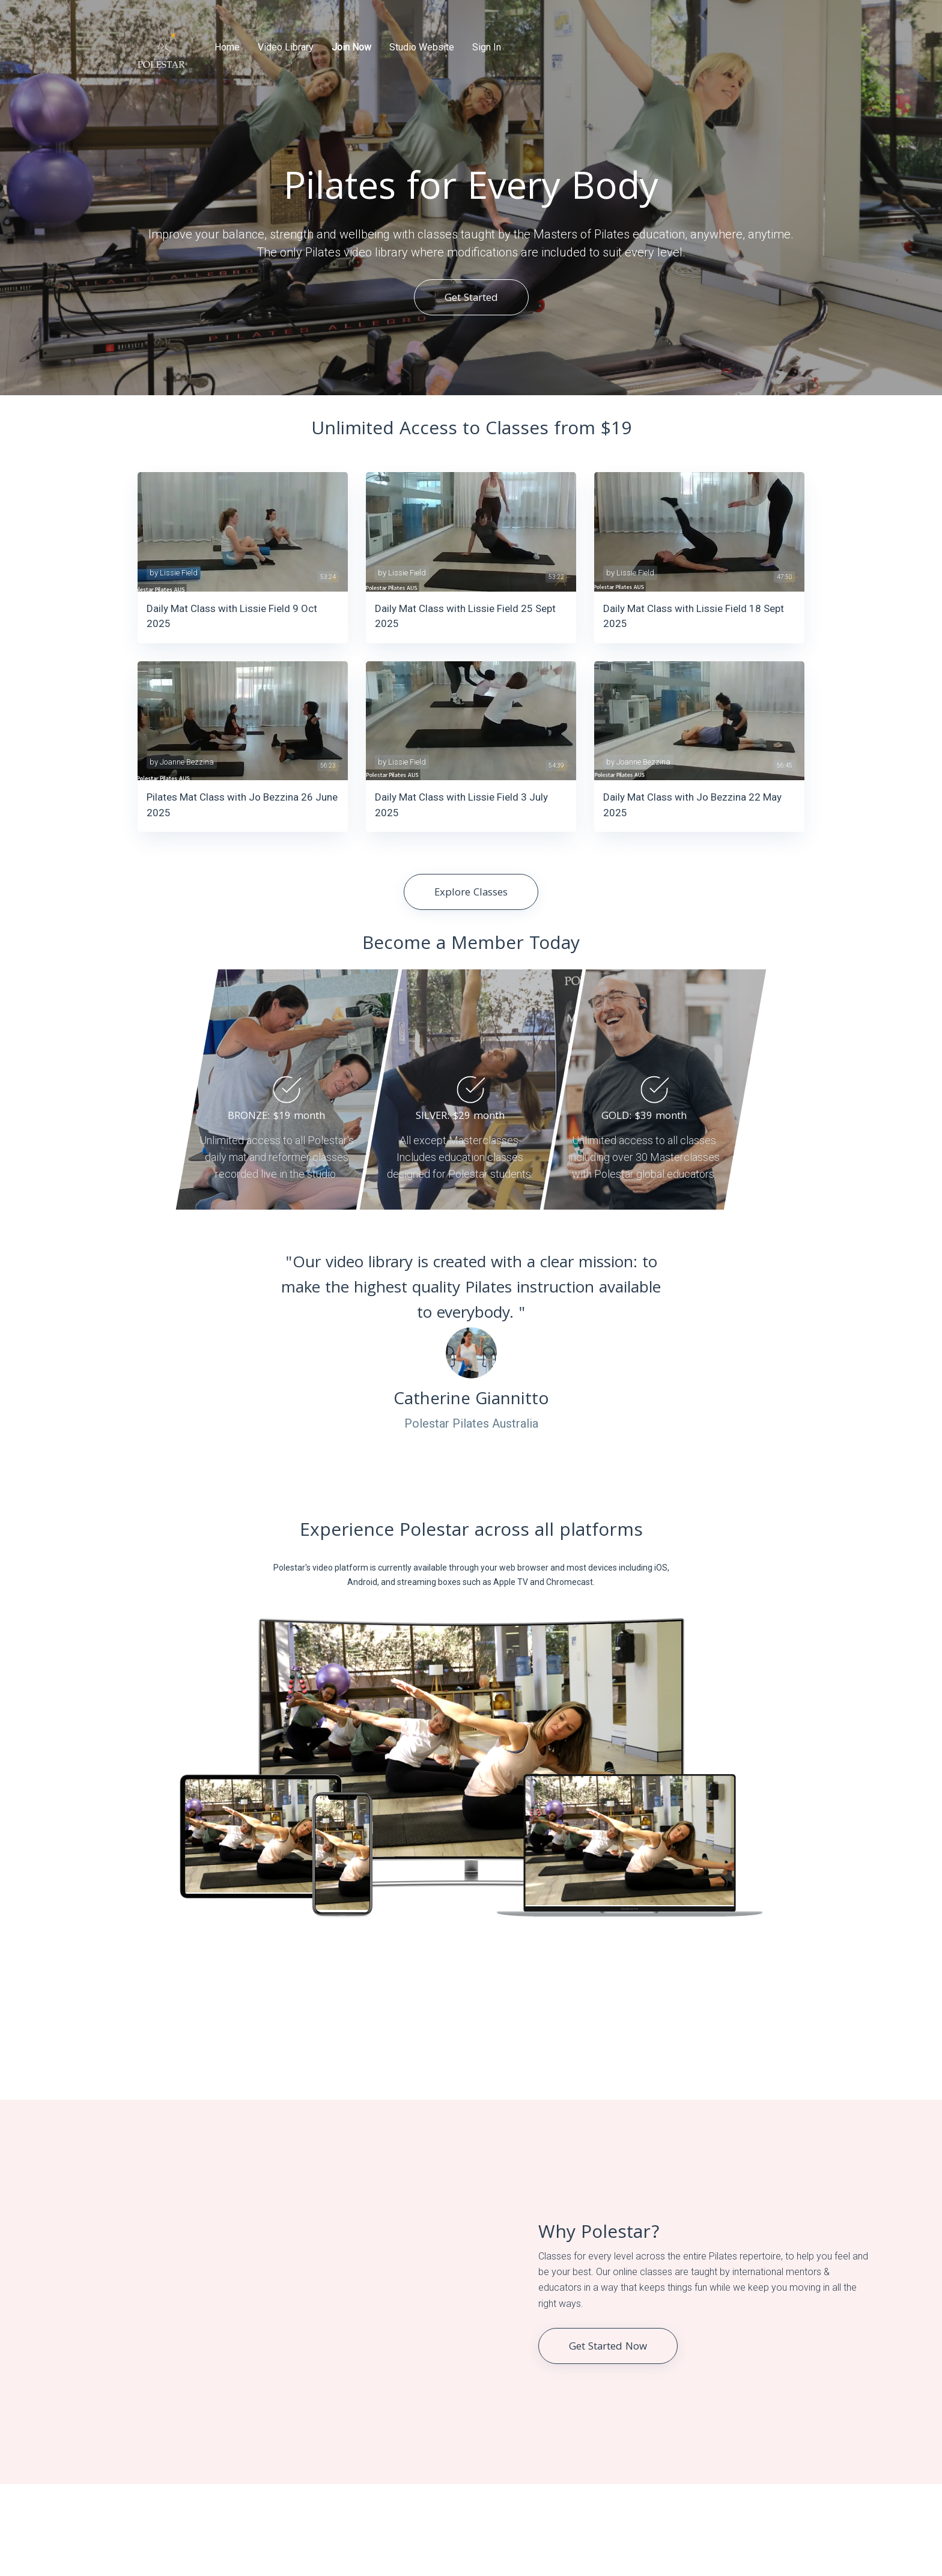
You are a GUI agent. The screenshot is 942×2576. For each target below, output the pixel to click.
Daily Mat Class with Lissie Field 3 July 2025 (461, 805)
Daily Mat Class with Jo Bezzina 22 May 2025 (692, 805)
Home (227, 47)
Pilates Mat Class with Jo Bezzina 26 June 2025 (242, 805)
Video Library (286, 47)
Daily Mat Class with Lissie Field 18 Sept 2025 (693, 616)
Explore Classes (471, 893)
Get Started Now (608, 2347)
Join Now (351, 47)
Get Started (471, 299)
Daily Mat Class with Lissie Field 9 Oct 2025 (232, 616)
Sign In (486, 47)
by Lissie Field (174, 572)
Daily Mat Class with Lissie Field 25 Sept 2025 (465, 616)
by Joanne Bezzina (182, 761)
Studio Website (421, 47)
